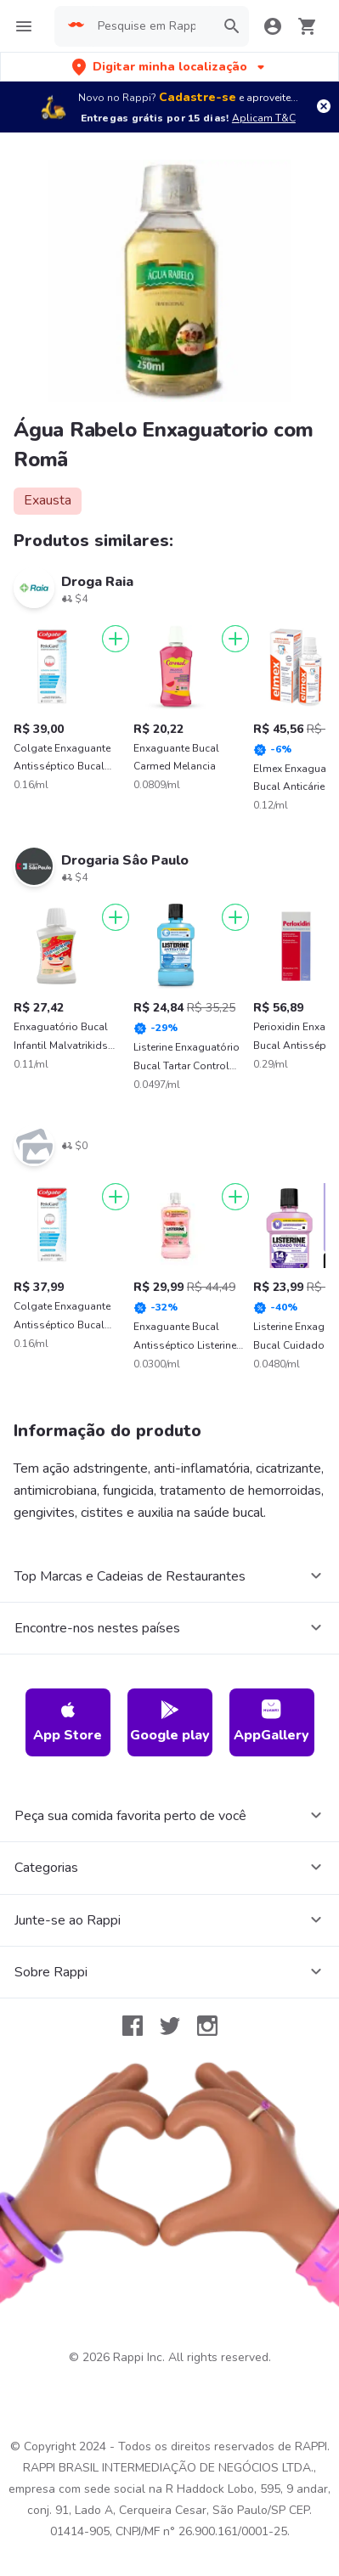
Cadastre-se (197, 97)
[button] (170, 67)
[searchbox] (152, 26)
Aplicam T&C (264, 118)
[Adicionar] (115, 638)
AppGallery (271, 1722)
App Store (67, 1722)
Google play (170, 1722)
